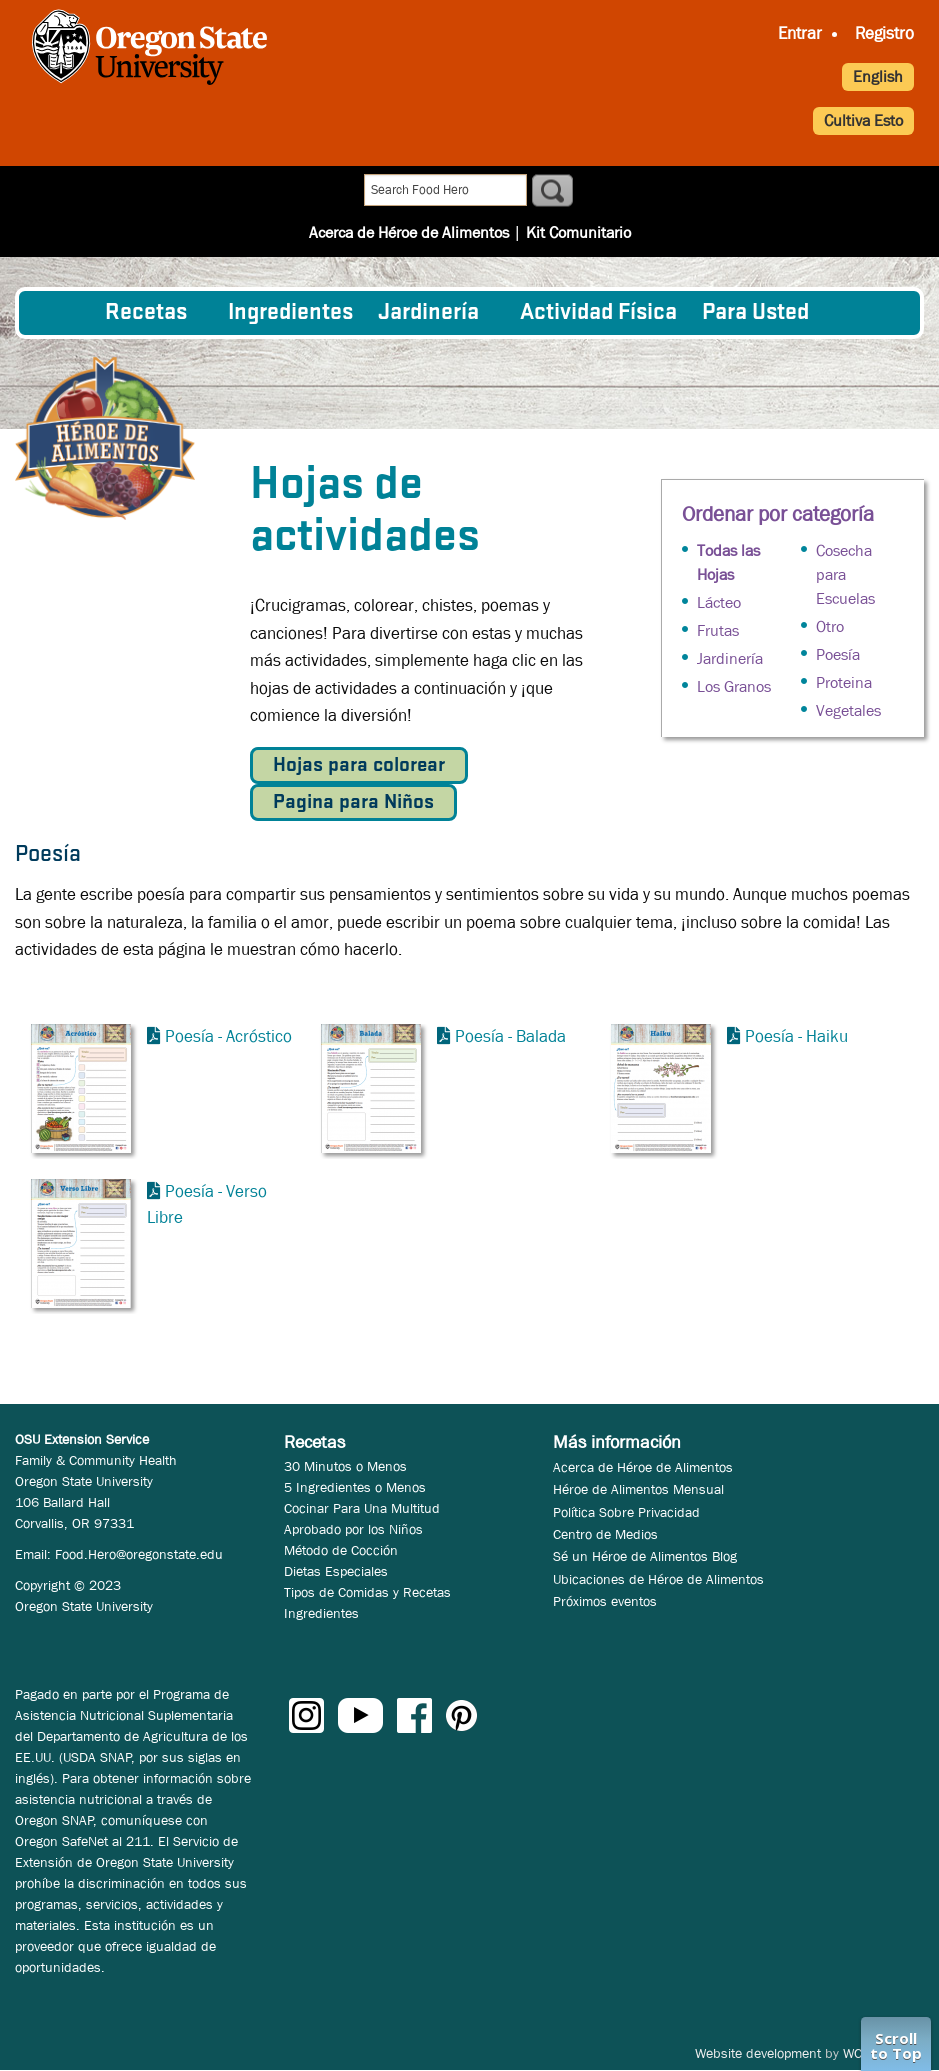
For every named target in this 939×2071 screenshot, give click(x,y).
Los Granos (734, 686)
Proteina (844, 682)
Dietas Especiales (336, 1571)
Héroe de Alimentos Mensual (638, 1489)
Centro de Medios (605, 1534)
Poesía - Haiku (796, 1036)
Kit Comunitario (578, 191)
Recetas (146, 313)
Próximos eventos (605, 1601)
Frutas (718, 630)
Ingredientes (290, 313)
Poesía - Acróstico (228, 1036)
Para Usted (755, 313)
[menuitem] (62, 313)
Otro (830, 626)
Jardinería (428, 313)
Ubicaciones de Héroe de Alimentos (658, 1579)
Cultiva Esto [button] (863, 120)
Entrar (800, 33)
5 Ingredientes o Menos (355, 1487)
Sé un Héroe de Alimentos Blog (645, 1556)
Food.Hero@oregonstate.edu (139, 1554)
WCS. (858, 2053)
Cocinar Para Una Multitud (362, 1508)
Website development (758, 2053)
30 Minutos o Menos (345, 1466)
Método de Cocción (341, 1550)
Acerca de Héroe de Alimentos (409, 191)
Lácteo (719, 602)
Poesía (838, 654)
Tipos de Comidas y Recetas (367, 1592)
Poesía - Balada (510, 1036)
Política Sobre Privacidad (626, 1512)
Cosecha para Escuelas (845, 574)
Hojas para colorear (359, 765)
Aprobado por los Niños (353, 1529)
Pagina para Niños (353, 802)
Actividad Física (598, 313)
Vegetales (848, 710)
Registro (884, 33)
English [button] (878, 76)
